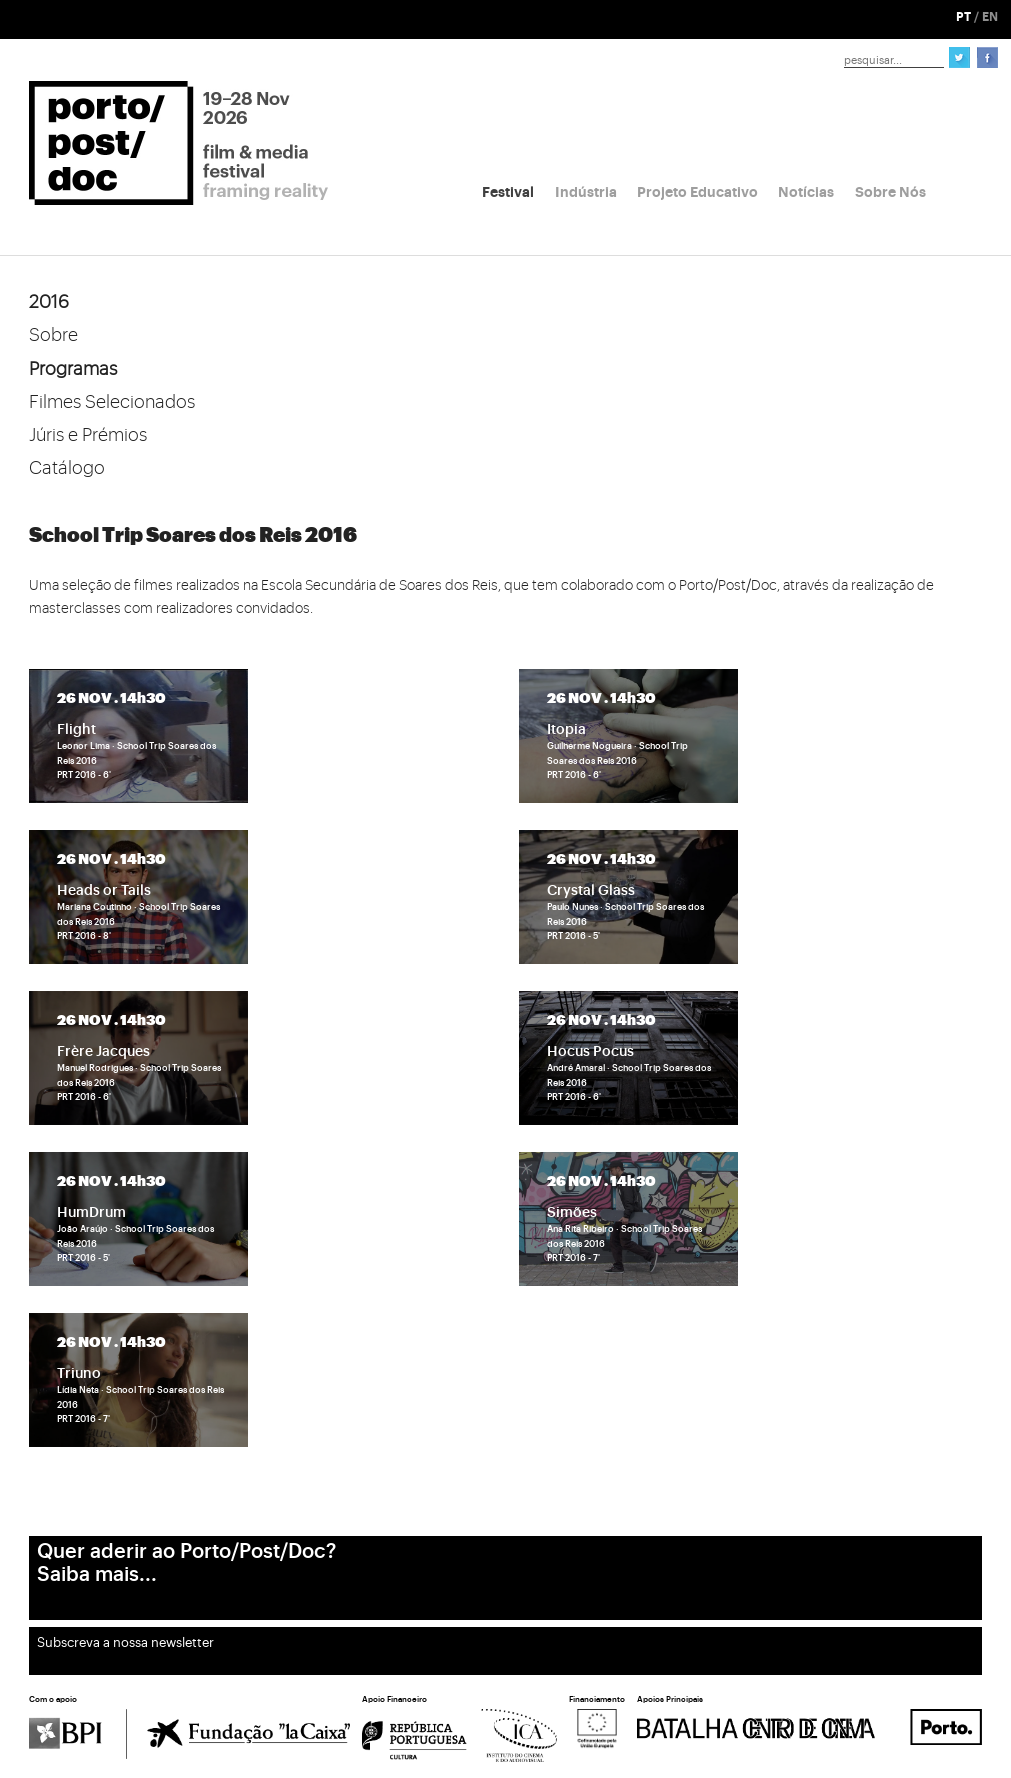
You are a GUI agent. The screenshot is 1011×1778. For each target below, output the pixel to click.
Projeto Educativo (697, 192)
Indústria (586, 192)
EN (990, 17)
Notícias (806, 192)
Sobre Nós (890, 192)
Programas (73, 369)
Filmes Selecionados (112, 402)
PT (963, 17)
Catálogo (67, 468)
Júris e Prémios (88, 435)
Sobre (53, 335)
